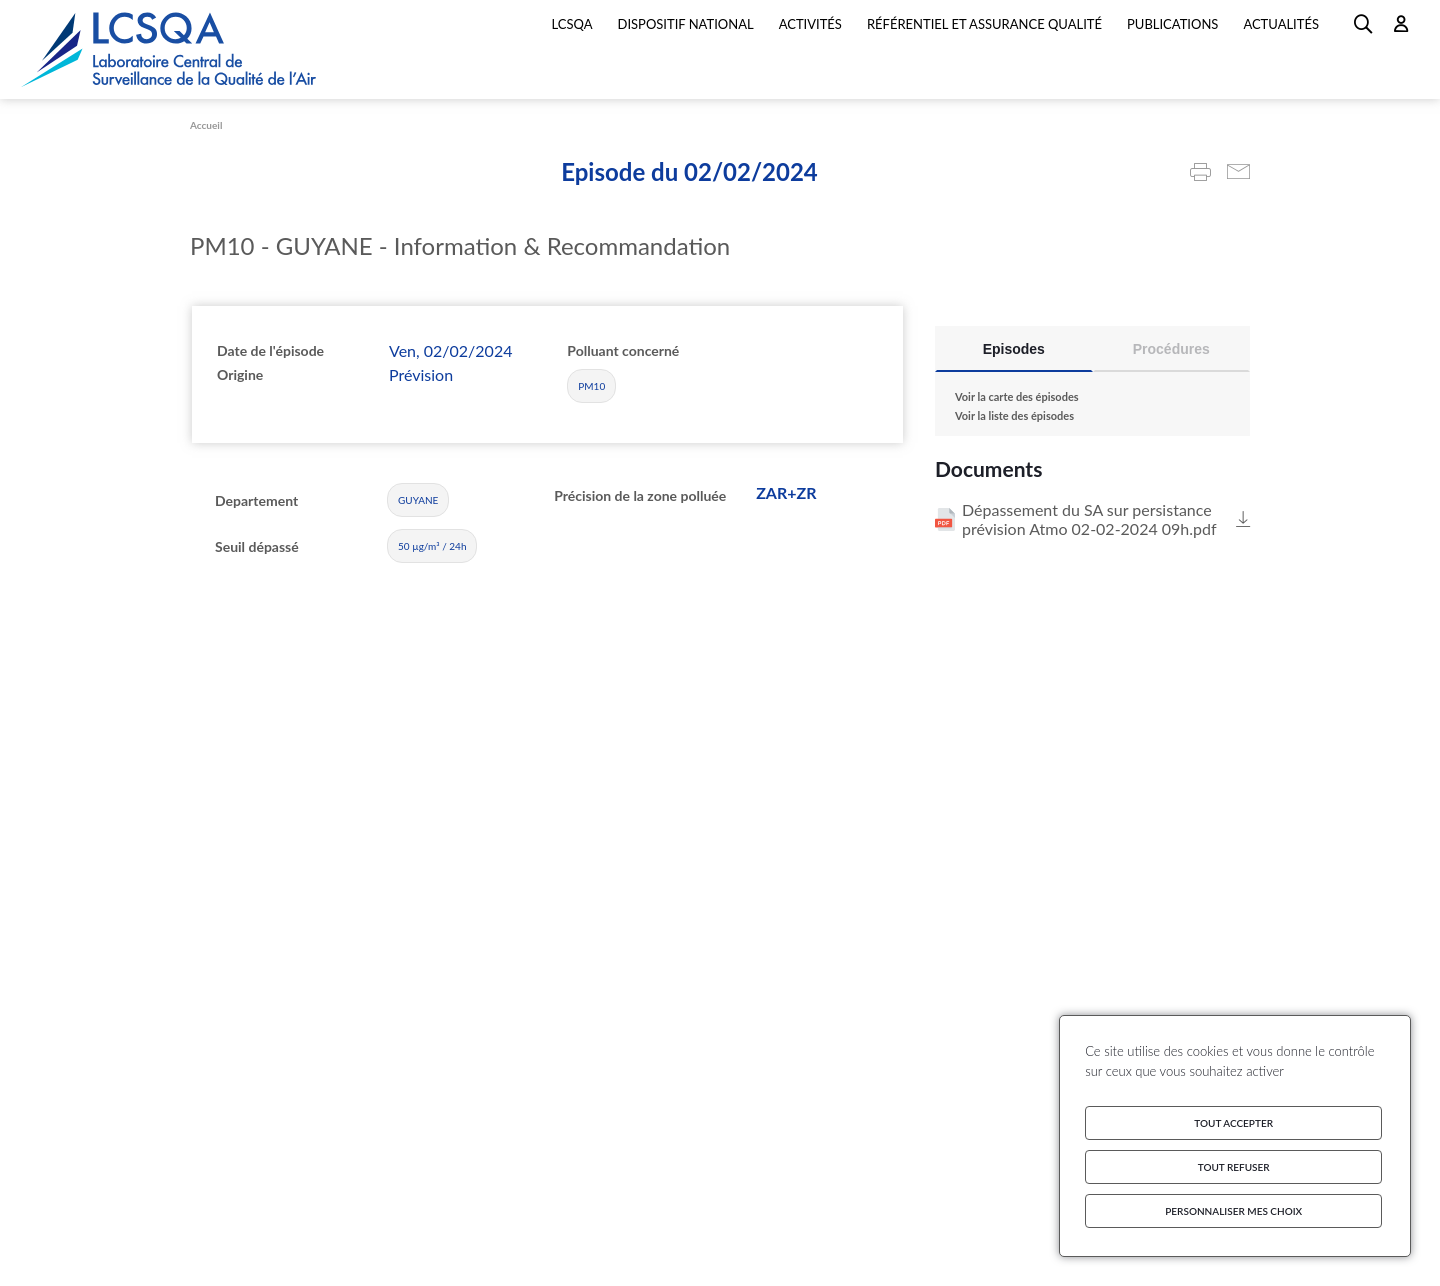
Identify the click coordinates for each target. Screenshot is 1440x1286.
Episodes (1014, 349)
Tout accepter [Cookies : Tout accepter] (1233, 1123)
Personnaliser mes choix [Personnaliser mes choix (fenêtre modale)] (1233, 1211)
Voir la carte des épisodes (1017, 396)
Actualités (1281, 24)
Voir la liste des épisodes (1014, 415)
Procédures (1171, 349)
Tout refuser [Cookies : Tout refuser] (1234, 1167)
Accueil (206, 125)
